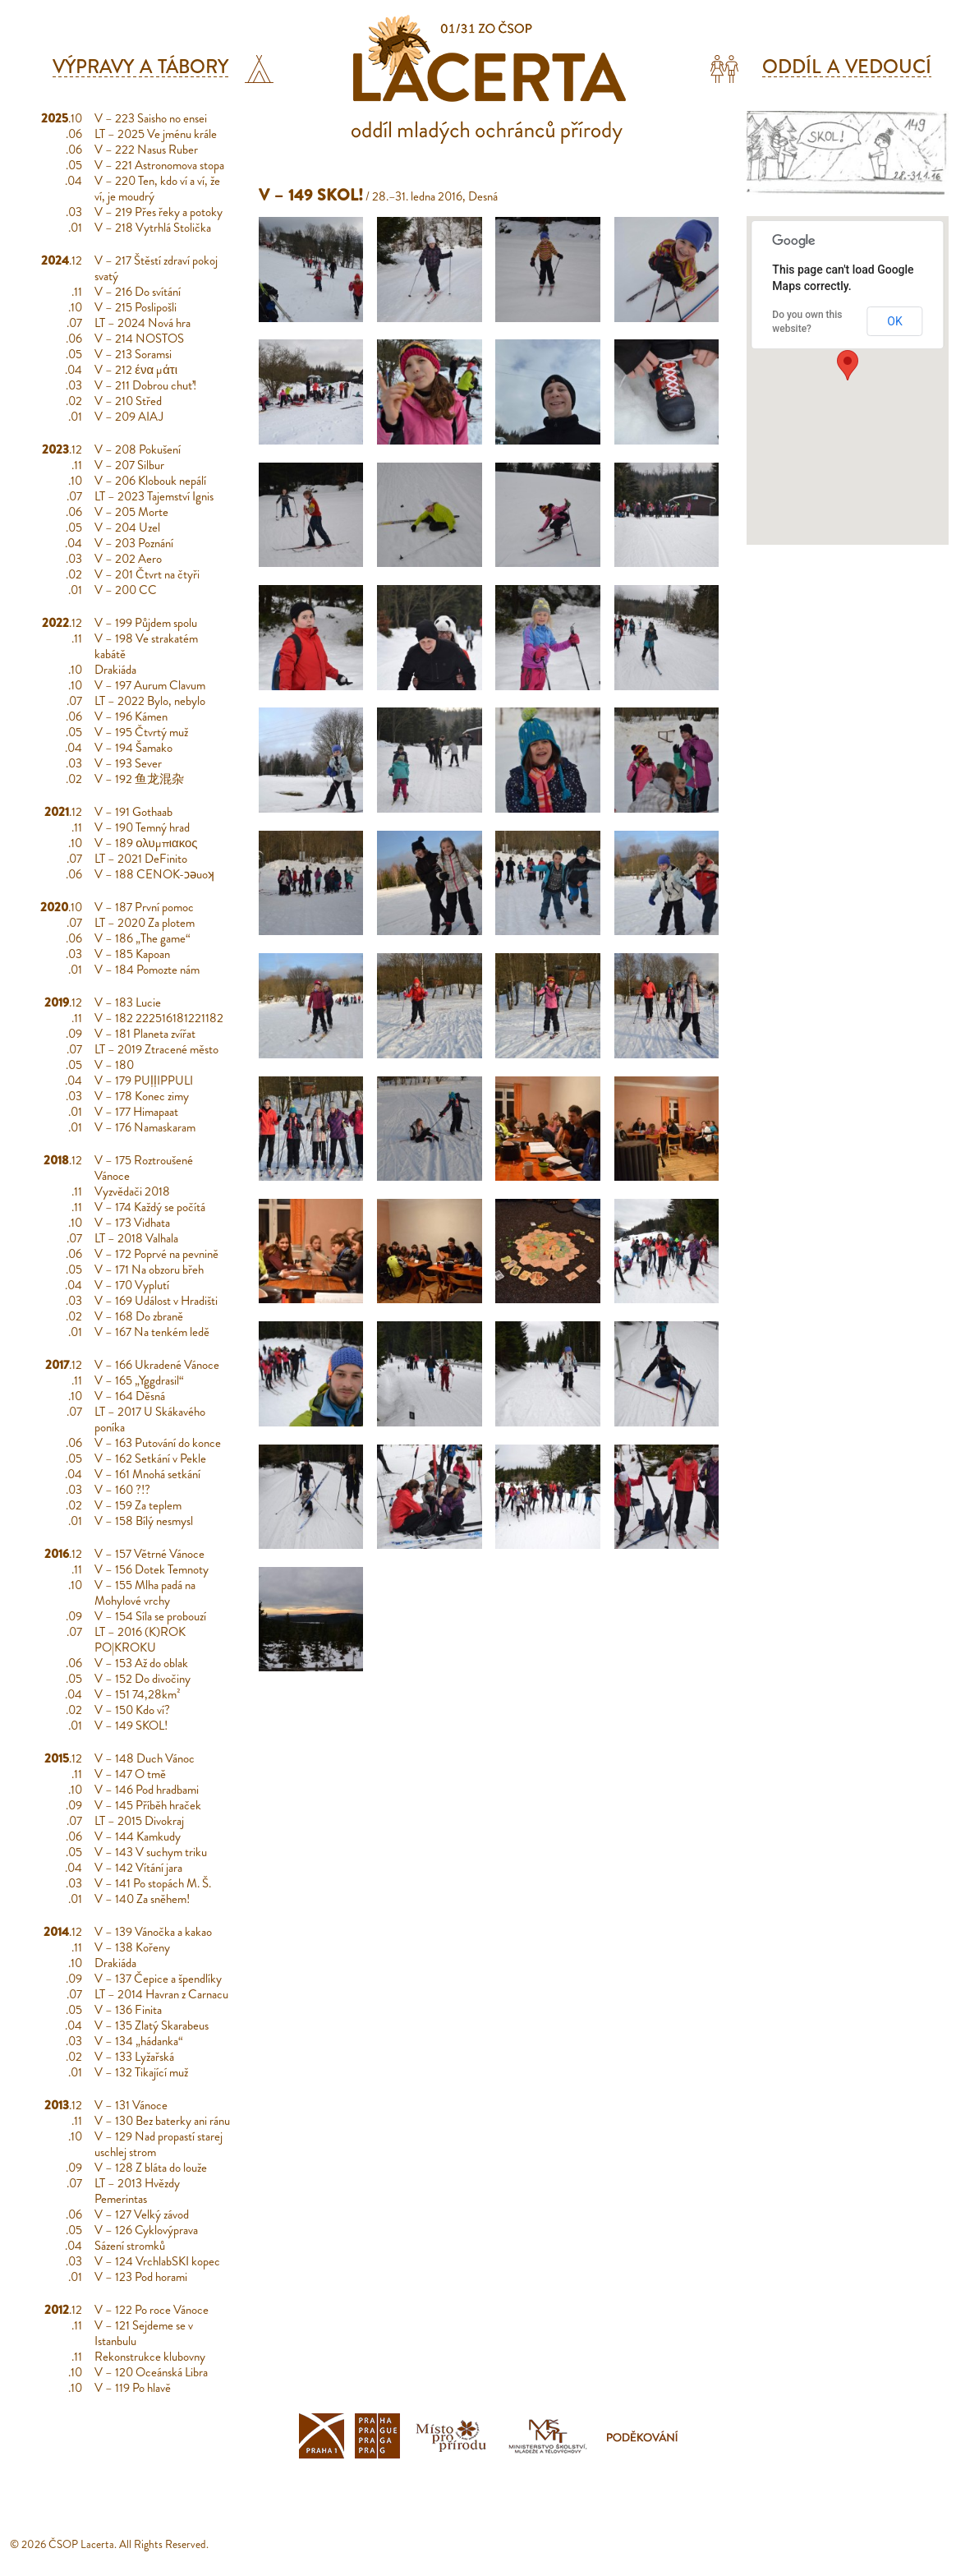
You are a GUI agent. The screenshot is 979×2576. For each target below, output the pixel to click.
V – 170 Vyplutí (131, 1285)
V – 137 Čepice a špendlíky (158, 1979)
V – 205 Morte (131, 512)
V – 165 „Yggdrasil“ (139, 1380)
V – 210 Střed (128, 401)
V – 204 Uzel (127, 527)
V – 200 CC (125, 590)
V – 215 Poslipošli (135, 307)
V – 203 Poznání (133, 543)
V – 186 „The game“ (142, 938)
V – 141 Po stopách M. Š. (152, 1883)
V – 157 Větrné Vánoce (149, 1554)
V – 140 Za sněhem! (142, 1899)
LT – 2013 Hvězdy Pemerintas (137, 2191)
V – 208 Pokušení (137, 449)
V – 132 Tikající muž (141, 2072)
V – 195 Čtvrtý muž (141, 732)
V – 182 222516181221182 (158, 1018)
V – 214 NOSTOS (139, 338)
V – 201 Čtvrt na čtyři (147, 574)
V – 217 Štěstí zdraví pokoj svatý (156, 268)
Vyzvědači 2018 (132, 1191)
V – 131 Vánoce (131, 2105)
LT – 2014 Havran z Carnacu (161, 1994)
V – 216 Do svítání (137, 292)
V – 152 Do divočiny (142, 1679)
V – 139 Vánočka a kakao (153, 1932)
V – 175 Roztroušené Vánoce (143, 1168)
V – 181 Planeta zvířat (144, 1034)
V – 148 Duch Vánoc (144, 1758)
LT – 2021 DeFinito (140, 859)
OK (894, 321)
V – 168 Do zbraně (138, 1316)
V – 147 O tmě (130, 1774)
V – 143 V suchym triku (150, 1852)
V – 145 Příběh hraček (147, 1805)
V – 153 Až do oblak (141, 1663)
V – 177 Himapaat (136, 1112)
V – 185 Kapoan (132, 954)
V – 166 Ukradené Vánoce (156, 1365)
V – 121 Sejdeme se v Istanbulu (143, 2333)
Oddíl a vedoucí (847, 67)
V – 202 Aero (128, 559)
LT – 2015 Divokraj (139, 1821)
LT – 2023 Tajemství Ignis (154, 496)
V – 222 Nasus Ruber (146, 150)
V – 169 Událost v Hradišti (156, 1301)
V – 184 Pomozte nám (147, 970)
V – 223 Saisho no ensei (150, 118)
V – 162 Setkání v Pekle (150, 1458)
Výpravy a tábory (141, 67)
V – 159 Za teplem (138, 1505)
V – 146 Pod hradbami (146, 1790)
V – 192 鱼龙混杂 (139, 779)
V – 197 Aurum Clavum (149, 685)
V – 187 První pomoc (144, 907)
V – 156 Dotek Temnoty (151, 1569)
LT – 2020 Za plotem (144, 923)
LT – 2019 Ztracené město (156, 1049)
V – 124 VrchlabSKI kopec (157, 2261)
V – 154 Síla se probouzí (150, 1616)
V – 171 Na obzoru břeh (149, 1269)
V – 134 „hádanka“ (138, 2041)
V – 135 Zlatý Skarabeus (151, 2025)
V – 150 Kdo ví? (132, 1710)
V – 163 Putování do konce (157, 1443)
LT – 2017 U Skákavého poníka (149, 1419)
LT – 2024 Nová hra (142, 323)
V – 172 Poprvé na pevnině (156, 1254)
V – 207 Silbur (129, 465)
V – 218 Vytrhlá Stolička (152, 228)
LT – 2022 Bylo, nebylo (149, 701)
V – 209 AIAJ (128, 417)
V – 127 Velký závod (141, 2214)
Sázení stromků (129, 2246)
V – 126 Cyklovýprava (146, 2230)
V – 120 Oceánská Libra (151, 2372)
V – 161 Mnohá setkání (147, 1474)
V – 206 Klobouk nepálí (150, 481)
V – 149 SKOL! (131, 1726)
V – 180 (114, 1065)
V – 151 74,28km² (137, 1694)
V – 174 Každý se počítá (149, 1207)
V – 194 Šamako (133, 748)
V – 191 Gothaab (133, 812)
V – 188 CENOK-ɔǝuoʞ (154, 874)
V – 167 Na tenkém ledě (151, 1332)
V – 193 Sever (128, 763)
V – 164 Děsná (129, 1396)
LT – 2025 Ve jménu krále (155, 134)
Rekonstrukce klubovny (149, 2357)
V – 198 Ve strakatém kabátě (146, 646)
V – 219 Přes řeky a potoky (158, 212)
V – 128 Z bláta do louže (150, 2168)
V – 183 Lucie (127, 1002)
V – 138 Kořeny (132, 1947)
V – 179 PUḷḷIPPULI (143, 1080)
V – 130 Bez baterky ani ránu (162, 2121)
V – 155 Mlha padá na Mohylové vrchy (144, 1593)
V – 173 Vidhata (132, 1223)
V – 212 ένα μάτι (135, 370)
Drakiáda (115, 670)
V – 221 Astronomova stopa (159, 165)
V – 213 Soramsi (133, 354)
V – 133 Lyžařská (134, 2057)
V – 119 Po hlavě (132, 2388)
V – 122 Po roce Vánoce (151, 2310)
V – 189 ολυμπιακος (145, 843)
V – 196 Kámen (131, 716)
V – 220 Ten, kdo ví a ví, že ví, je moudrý (157, 188)
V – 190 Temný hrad (142, 827)
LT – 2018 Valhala (136, 1238)
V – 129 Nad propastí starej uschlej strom (158, 2144)
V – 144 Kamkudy (137, 1836)
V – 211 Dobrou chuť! (145, 385)
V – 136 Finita (128, 2010)
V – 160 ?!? (122, 1490)
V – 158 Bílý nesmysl (143, 1521)
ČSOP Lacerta (81, 2544)
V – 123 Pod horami (140, 2277)
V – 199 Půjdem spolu (145, 623)
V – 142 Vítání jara (138, 1868)
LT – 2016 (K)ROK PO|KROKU (140, 1640)
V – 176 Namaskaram (144, 1127)
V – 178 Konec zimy (141, 1096)
